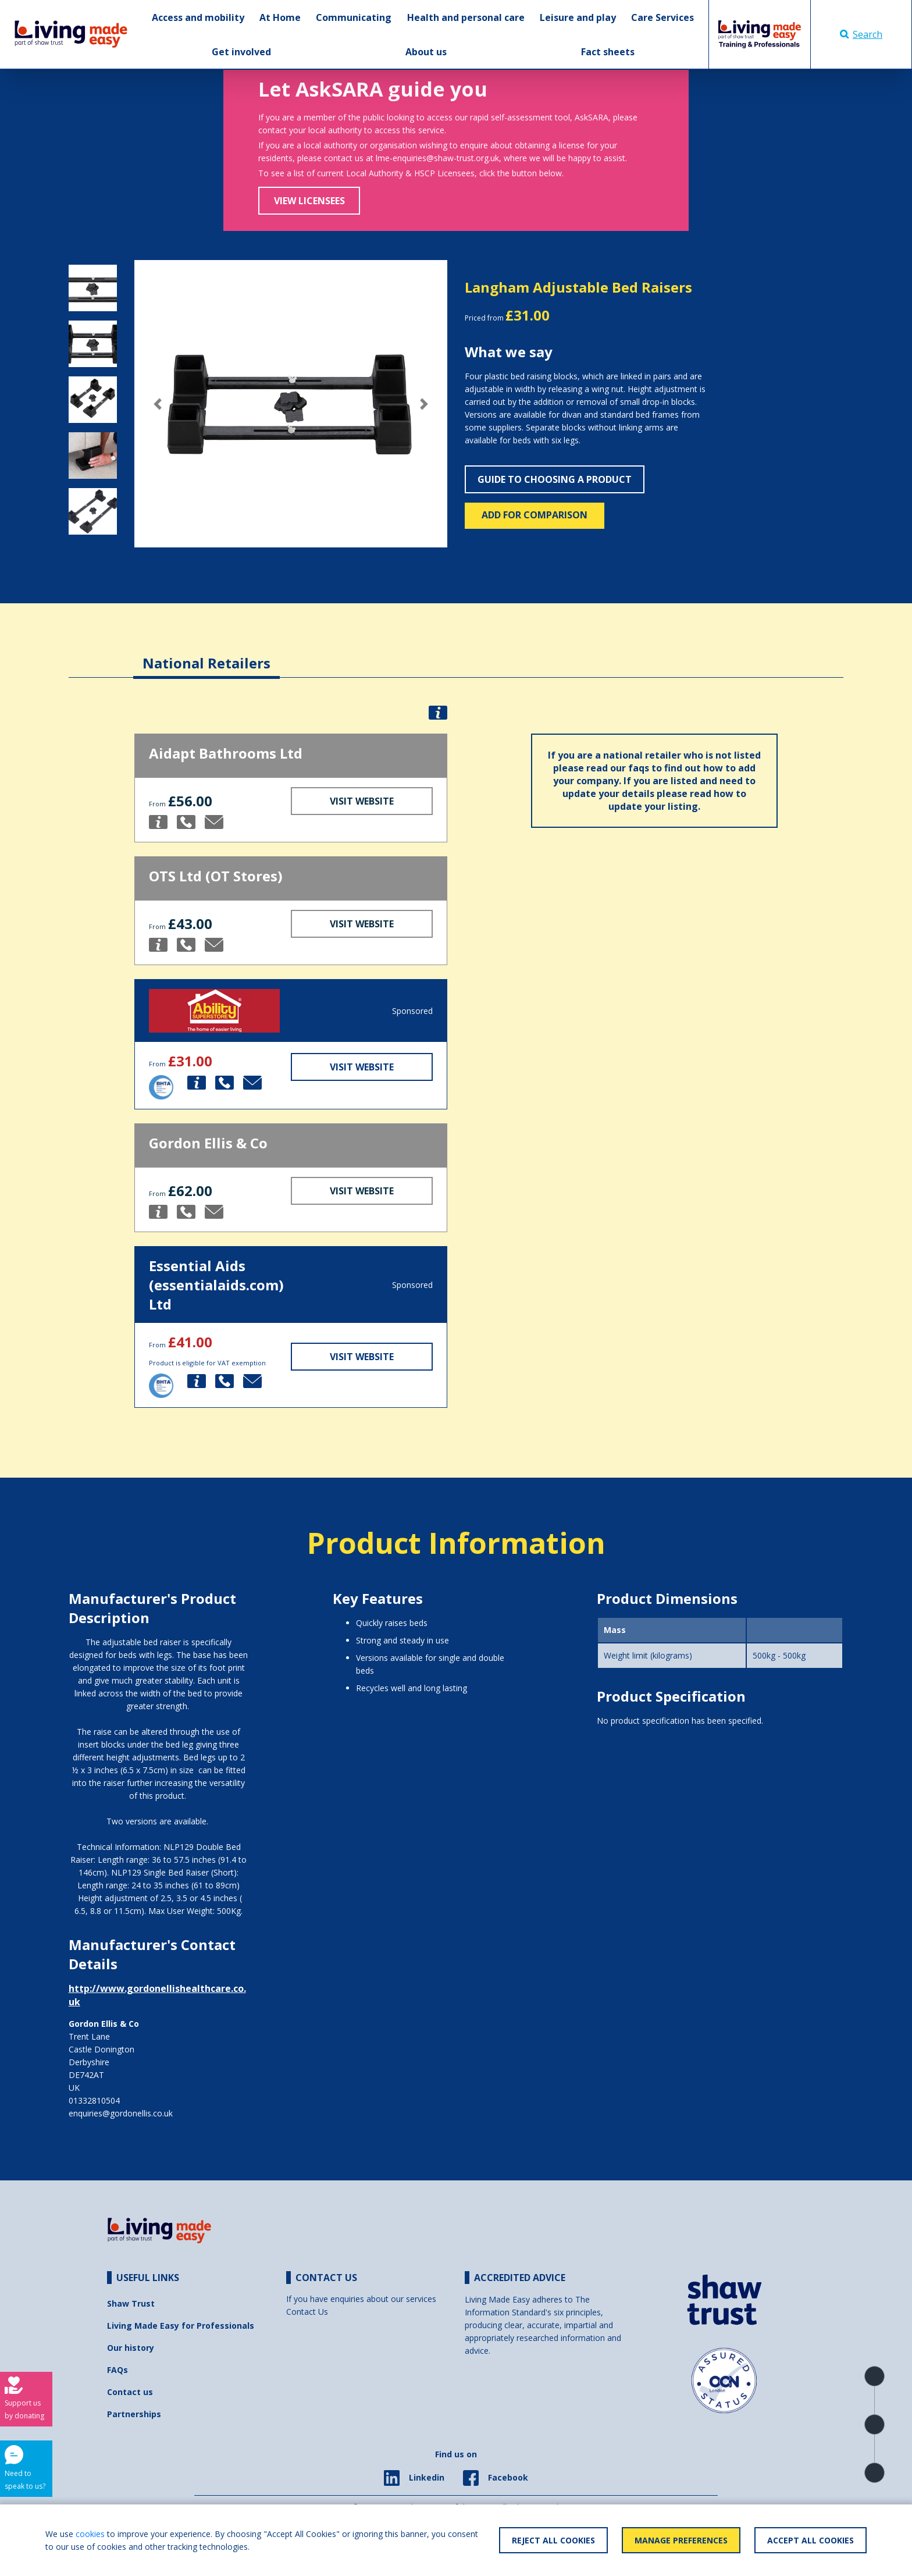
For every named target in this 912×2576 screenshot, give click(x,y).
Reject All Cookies (553, 2540)
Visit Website (362, 801)
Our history (130, 2347)
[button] (157, 404)
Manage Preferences (681, 2540)
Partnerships (134, 2414)
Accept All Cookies (810, 2540)
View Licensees (309, 200)
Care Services (662, 17)
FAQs (117, 2369)
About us (426, 51)
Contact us (130, 2391)
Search (861, 34)
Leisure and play (578, 17)
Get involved (241, 51)
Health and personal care (466, 17)
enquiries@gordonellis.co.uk (121, 2113)
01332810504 (94, 2100)
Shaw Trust (131, 2303)
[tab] (206, 654)
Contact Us (307, 2311)
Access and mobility (198, 17)
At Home (280, 17)
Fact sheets (608, 51)
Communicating (353, 17)
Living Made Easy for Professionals (180, 2325)
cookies (90, 2533)
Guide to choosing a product (555, 479)
